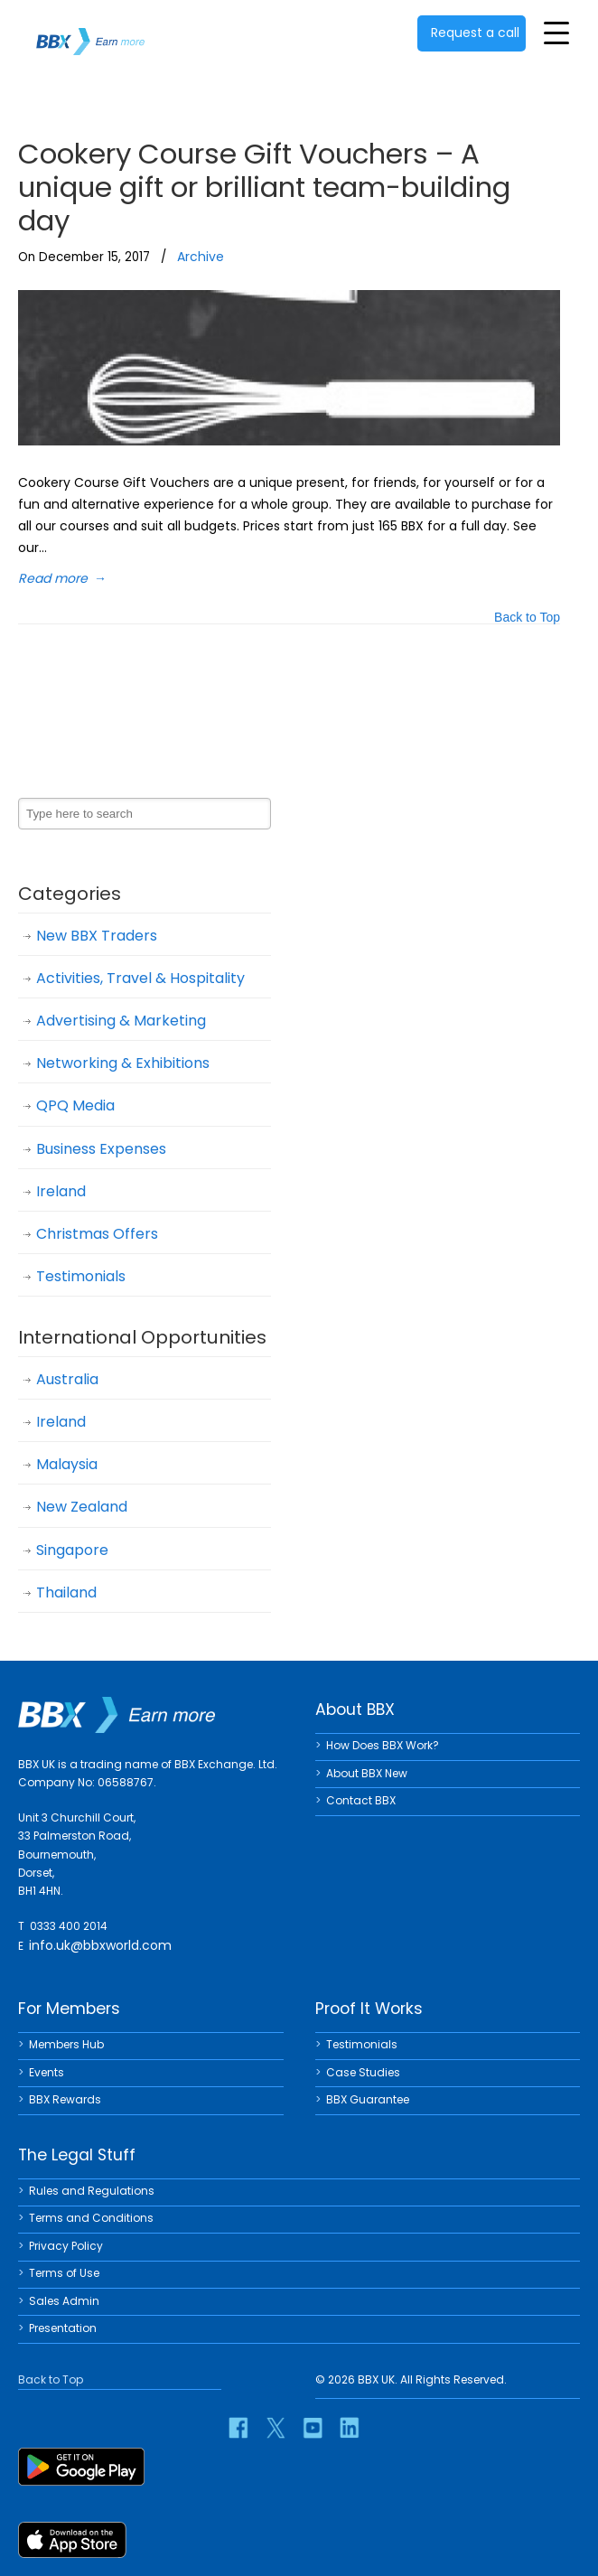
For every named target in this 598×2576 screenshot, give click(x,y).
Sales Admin (64, 2301)
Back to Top (527, 618)
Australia (67, 1379)
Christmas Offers (97, 1233)
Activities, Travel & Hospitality (140, 978)
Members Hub (66, 2044)
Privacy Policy (66, 2245)
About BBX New (366, 1773)
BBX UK (90, 30)
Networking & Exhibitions (123, 1063)
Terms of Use (64, 2273)
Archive (200, 257)
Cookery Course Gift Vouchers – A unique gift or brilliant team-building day (264, 187)
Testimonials (81, 1276)
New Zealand (81, 1506)
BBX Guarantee (367, 2099)
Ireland (61, 1191)
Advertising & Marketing (121, 1020)
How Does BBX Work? (382, 1745)
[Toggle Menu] (556, 33)
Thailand (66, 1592)
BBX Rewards (65, 2099)
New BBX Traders (96, 935)
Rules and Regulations (91, 2190)
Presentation (63, 2328)
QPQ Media (75, 1105)
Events (46, 2072)
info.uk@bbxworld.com (100, 1945)
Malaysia (67, 1464)
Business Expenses (101, 1148)
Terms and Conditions (91, 2217)
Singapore (72, 1550)
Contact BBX (361, 1800)
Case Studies (363, 2072)
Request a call (475, 32)
